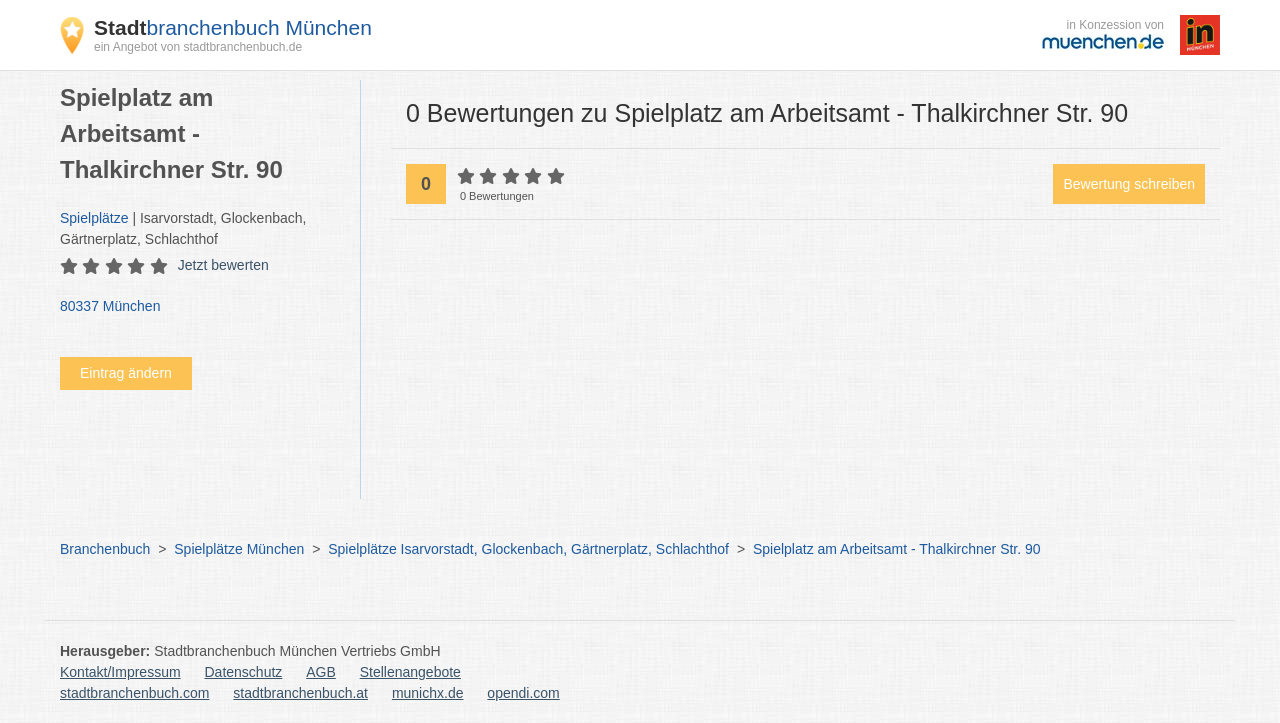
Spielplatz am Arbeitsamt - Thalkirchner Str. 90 (897, 549)
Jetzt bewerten (223, 265)
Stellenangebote (410, 672)
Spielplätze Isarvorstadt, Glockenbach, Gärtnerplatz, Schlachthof (528, 549)
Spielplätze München (239, 549)
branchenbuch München (233, 27)
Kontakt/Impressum (120, 672)
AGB (321, 672)
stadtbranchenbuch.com (134, 693)
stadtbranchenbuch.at (300, 693)
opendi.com (523, 693)
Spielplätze (94, 218)
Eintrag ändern (126, 373)
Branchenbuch (105, 549)
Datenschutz (244, 672)
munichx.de (428, 693)
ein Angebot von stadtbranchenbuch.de (198, 47)
